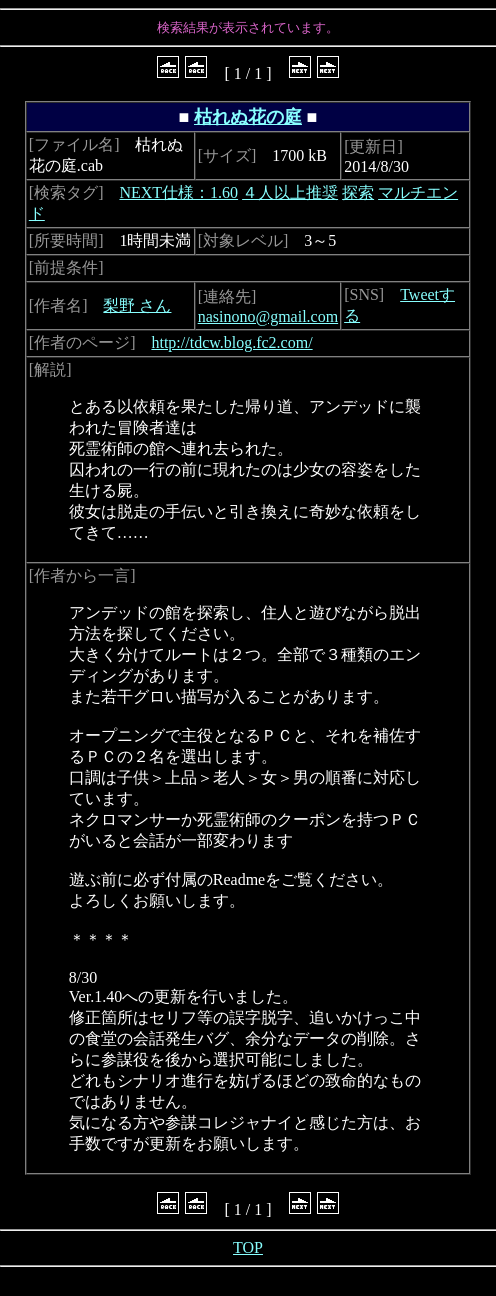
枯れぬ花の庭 (248, 117)
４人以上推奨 (290, 192)
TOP (248, 1247)
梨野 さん (137, 305)
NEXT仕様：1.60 (178, 192)
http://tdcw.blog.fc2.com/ (231, 342)
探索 (358, 192)
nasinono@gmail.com (268, 316)
